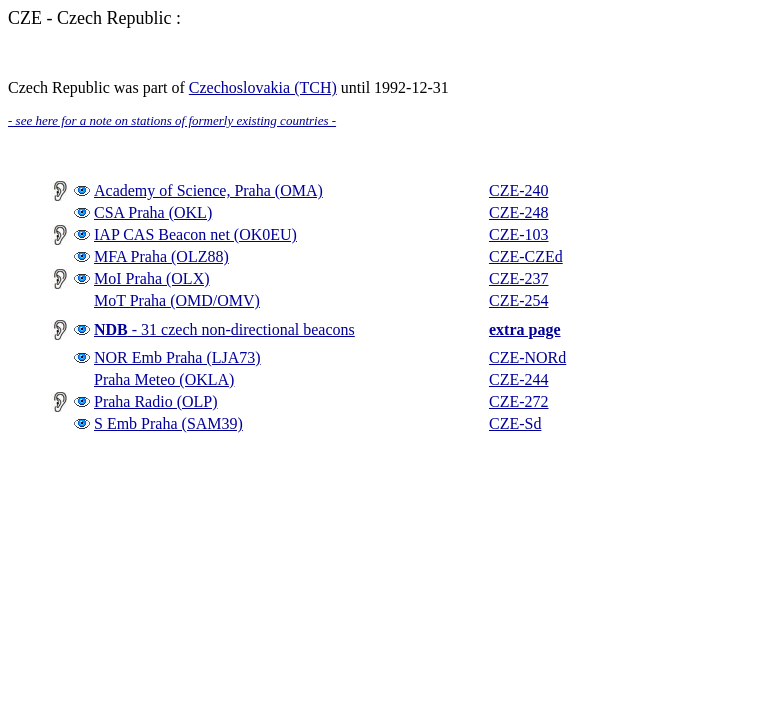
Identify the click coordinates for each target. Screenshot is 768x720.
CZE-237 (519, 278)
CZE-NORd (527, 357)
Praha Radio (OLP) (156, 401)
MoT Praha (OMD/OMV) (177, 300)
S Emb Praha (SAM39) (168, 423)
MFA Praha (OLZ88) (161, 256)
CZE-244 (519, 379)
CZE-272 (519, 401)
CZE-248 (519, 212)
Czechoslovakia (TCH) (263, 87)
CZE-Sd (515, 423)
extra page (525, 329)
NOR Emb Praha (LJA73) (177, 357)
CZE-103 (519, 234)
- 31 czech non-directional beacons (224, 329)
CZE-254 (519, 300)
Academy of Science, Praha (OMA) (208, 190)
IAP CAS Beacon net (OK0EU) (195, 234)
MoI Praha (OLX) (152, 278)
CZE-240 (519, 190)
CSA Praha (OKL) (153, 212)
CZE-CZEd (526, 256)
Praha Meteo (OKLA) (164, 379)
